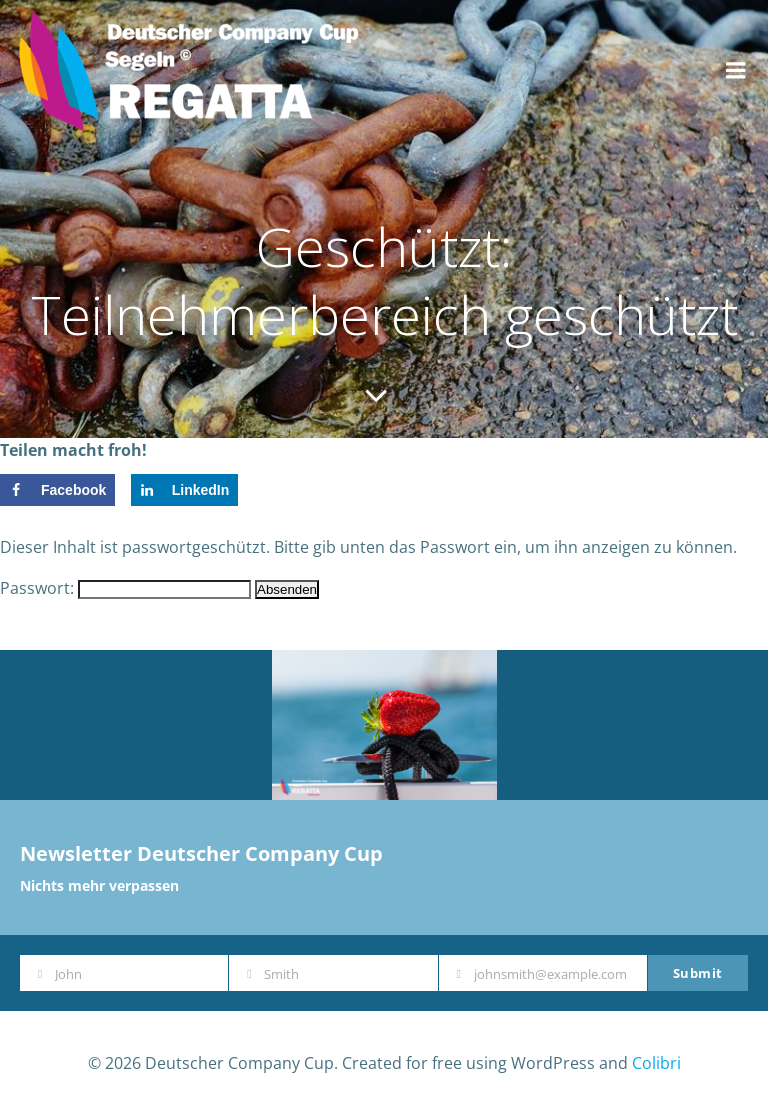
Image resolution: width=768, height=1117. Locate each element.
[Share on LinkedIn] (185, 490)
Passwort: (125, 588)
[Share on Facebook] (57, 490)
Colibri (656, 1063)
